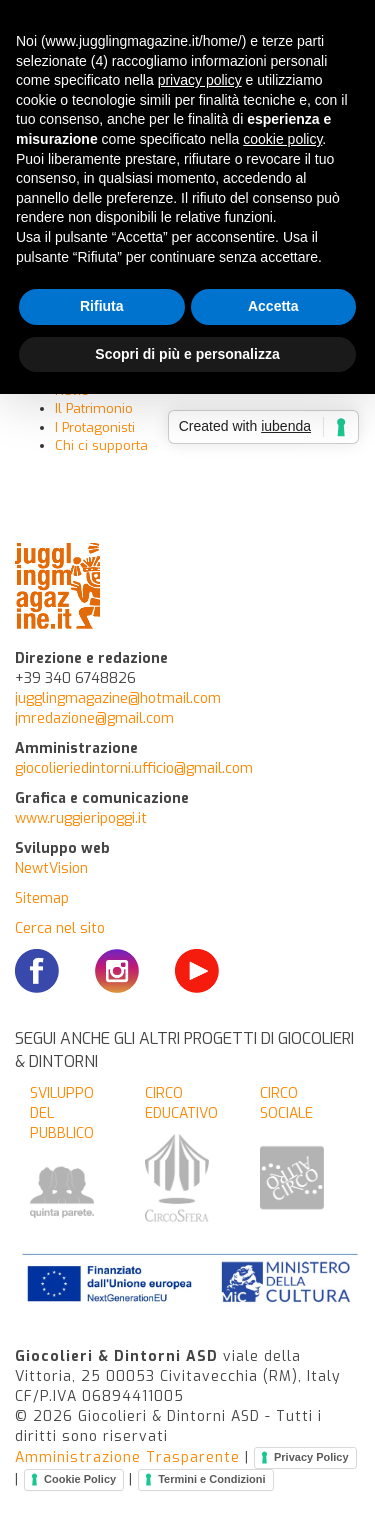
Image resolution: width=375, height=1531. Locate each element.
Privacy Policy (311, 1457)
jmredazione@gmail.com (94, 718)
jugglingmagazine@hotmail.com (118, 698)
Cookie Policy (80, 1479)
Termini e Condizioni (211, 1479)
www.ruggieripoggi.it (81, 818)
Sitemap (42, 898)
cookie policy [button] (282, 139)
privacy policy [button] (200, 80)
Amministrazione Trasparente (127, 1457)
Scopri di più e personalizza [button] (187, 354)
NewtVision (51, 868)
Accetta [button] (273, 306)
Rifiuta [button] (102, 306)
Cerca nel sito (60, 928)
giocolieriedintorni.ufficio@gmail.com (134, 768)
